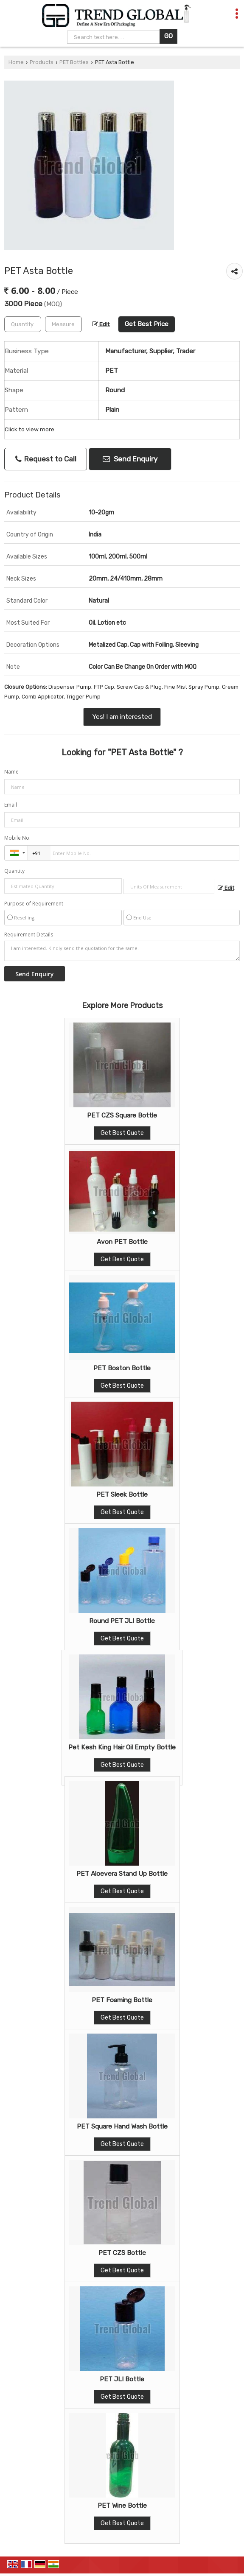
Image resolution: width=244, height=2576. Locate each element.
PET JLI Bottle (122, 2379)
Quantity (14, 870)
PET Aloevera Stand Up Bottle (122, 1874)
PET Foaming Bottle (122, 2000)
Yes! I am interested (122, 717)
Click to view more (29, 429)
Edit (101, 324)
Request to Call (45, 459)
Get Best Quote (122, 1133)
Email (10, 804)
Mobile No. (17, 837)
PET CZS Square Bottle (122, 1115)
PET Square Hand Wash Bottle (122, 2126)
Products (41, 62)
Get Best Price (146, 324)
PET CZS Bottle (122, 2253)
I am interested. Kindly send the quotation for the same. (122, 951)
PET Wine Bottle (122, 2505)
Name (11, 771)
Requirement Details (28, 935)
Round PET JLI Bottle (122, 1621)
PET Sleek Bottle (122, 1494)
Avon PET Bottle (122, 1242)
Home (16, 62)
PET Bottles (74, 62)
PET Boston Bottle (122, 1368)
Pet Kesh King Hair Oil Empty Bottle (122, 1747)
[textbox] (63, 324)
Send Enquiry (130, 459)
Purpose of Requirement (33, 904)
